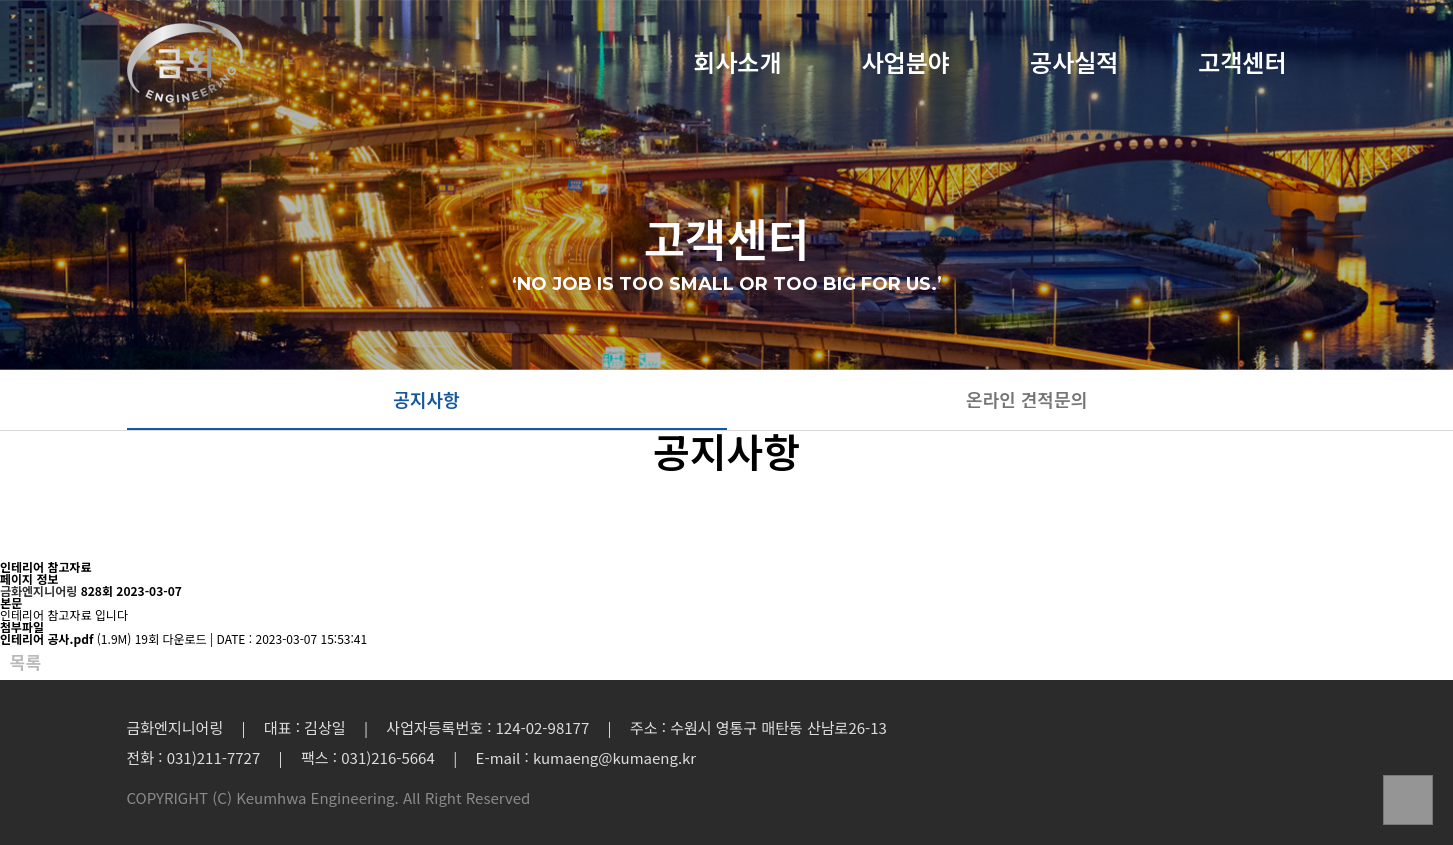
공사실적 (1074, 64)
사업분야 (906, 64)
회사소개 (737, 64)
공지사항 (426, 399)
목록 (25, 662)
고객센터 (1242, 64)
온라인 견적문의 (1026, 399)
